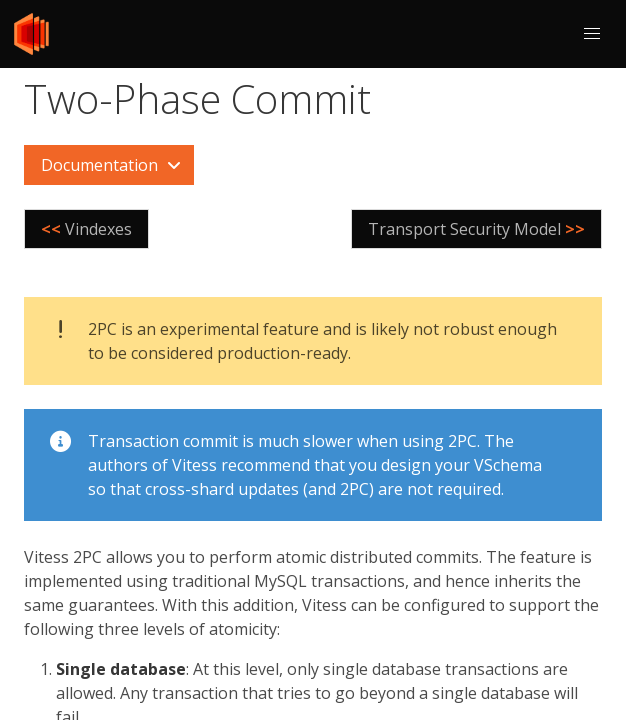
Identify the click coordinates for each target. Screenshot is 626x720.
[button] (592, 34)
